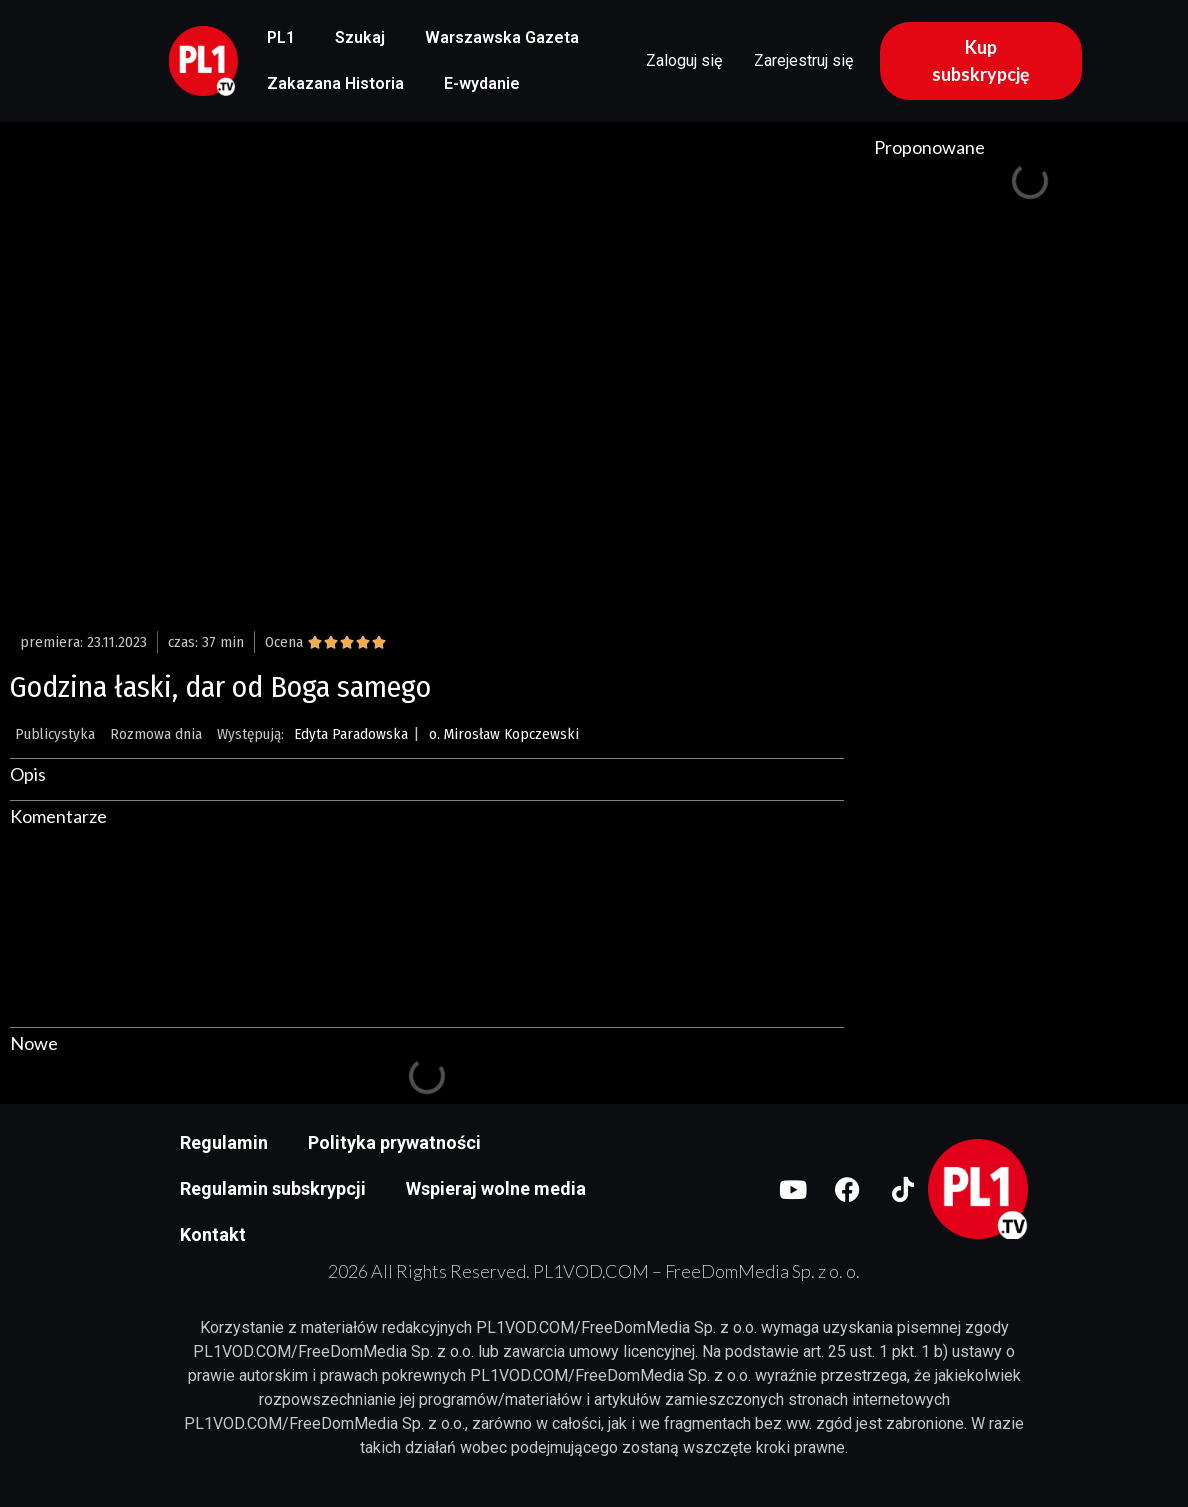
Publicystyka (55, 734)
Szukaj (360, 37)
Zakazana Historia (335, 83)
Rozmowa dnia (156, 734)
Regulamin (224, 1142)
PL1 (281, 37)
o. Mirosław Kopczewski (504, 734)
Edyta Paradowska (351, 734)
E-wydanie (482, 83)
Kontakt (213, 1234)
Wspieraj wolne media (496, 1188)
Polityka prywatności (394, 1142)
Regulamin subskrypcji (273, 1188)
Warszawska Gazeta (502, 37)
